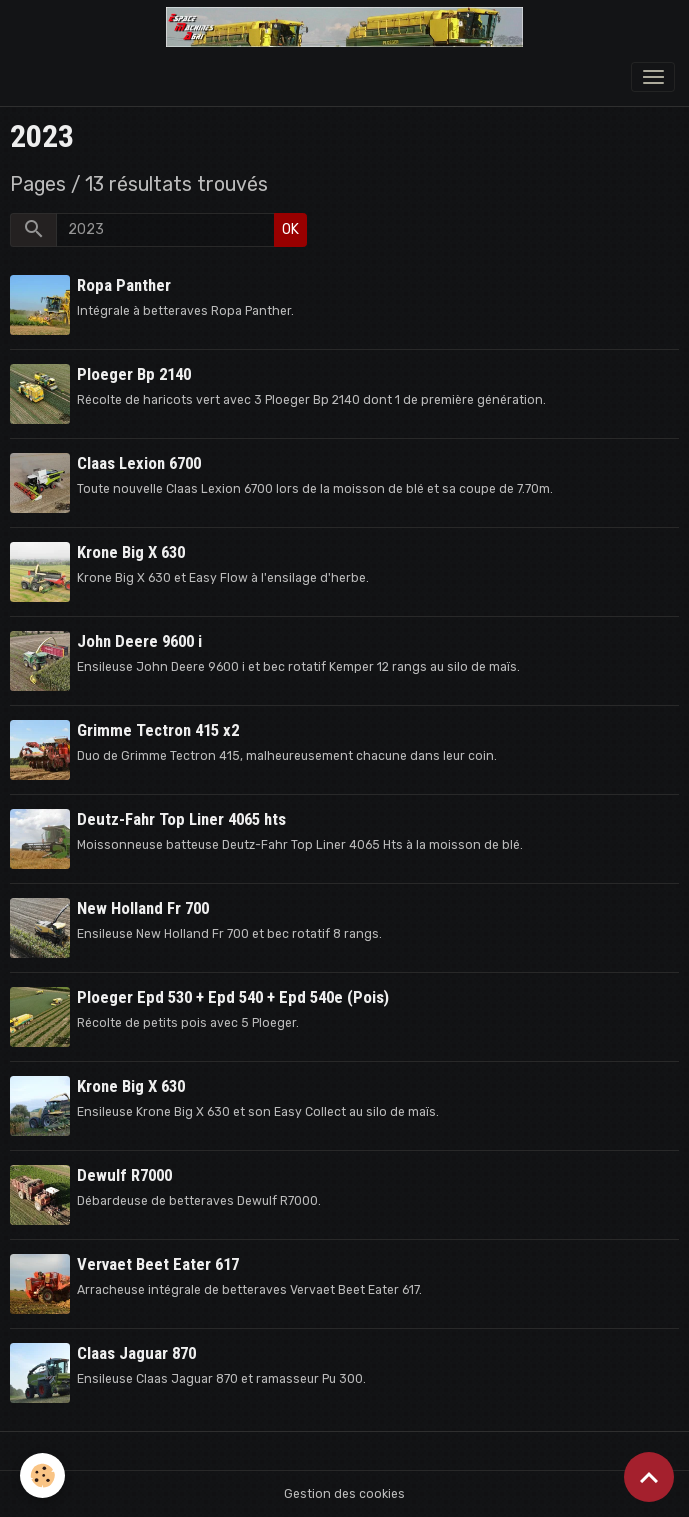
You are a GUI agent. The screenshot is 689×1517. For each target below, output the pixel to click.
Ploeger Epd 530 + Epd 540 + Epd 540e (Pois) (233, 997)
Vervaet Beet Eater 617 (158, 1264)
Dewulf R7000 (124, 1175)
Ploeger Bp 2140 (134, 374)
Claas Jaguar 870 (136, 1353)
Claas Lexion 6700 (139, 463)
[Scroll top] (649, 1477)
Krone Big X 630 (131, 552)
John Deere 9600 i (139, 641)
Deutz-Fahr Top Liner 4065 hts (181, 819)
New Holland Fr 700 (143, 908)
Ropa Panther (124, 285)
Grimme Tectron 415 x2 (158, 730)
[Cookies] (42, 1475)
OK (290, 229)
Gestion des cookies (344, 1494)
